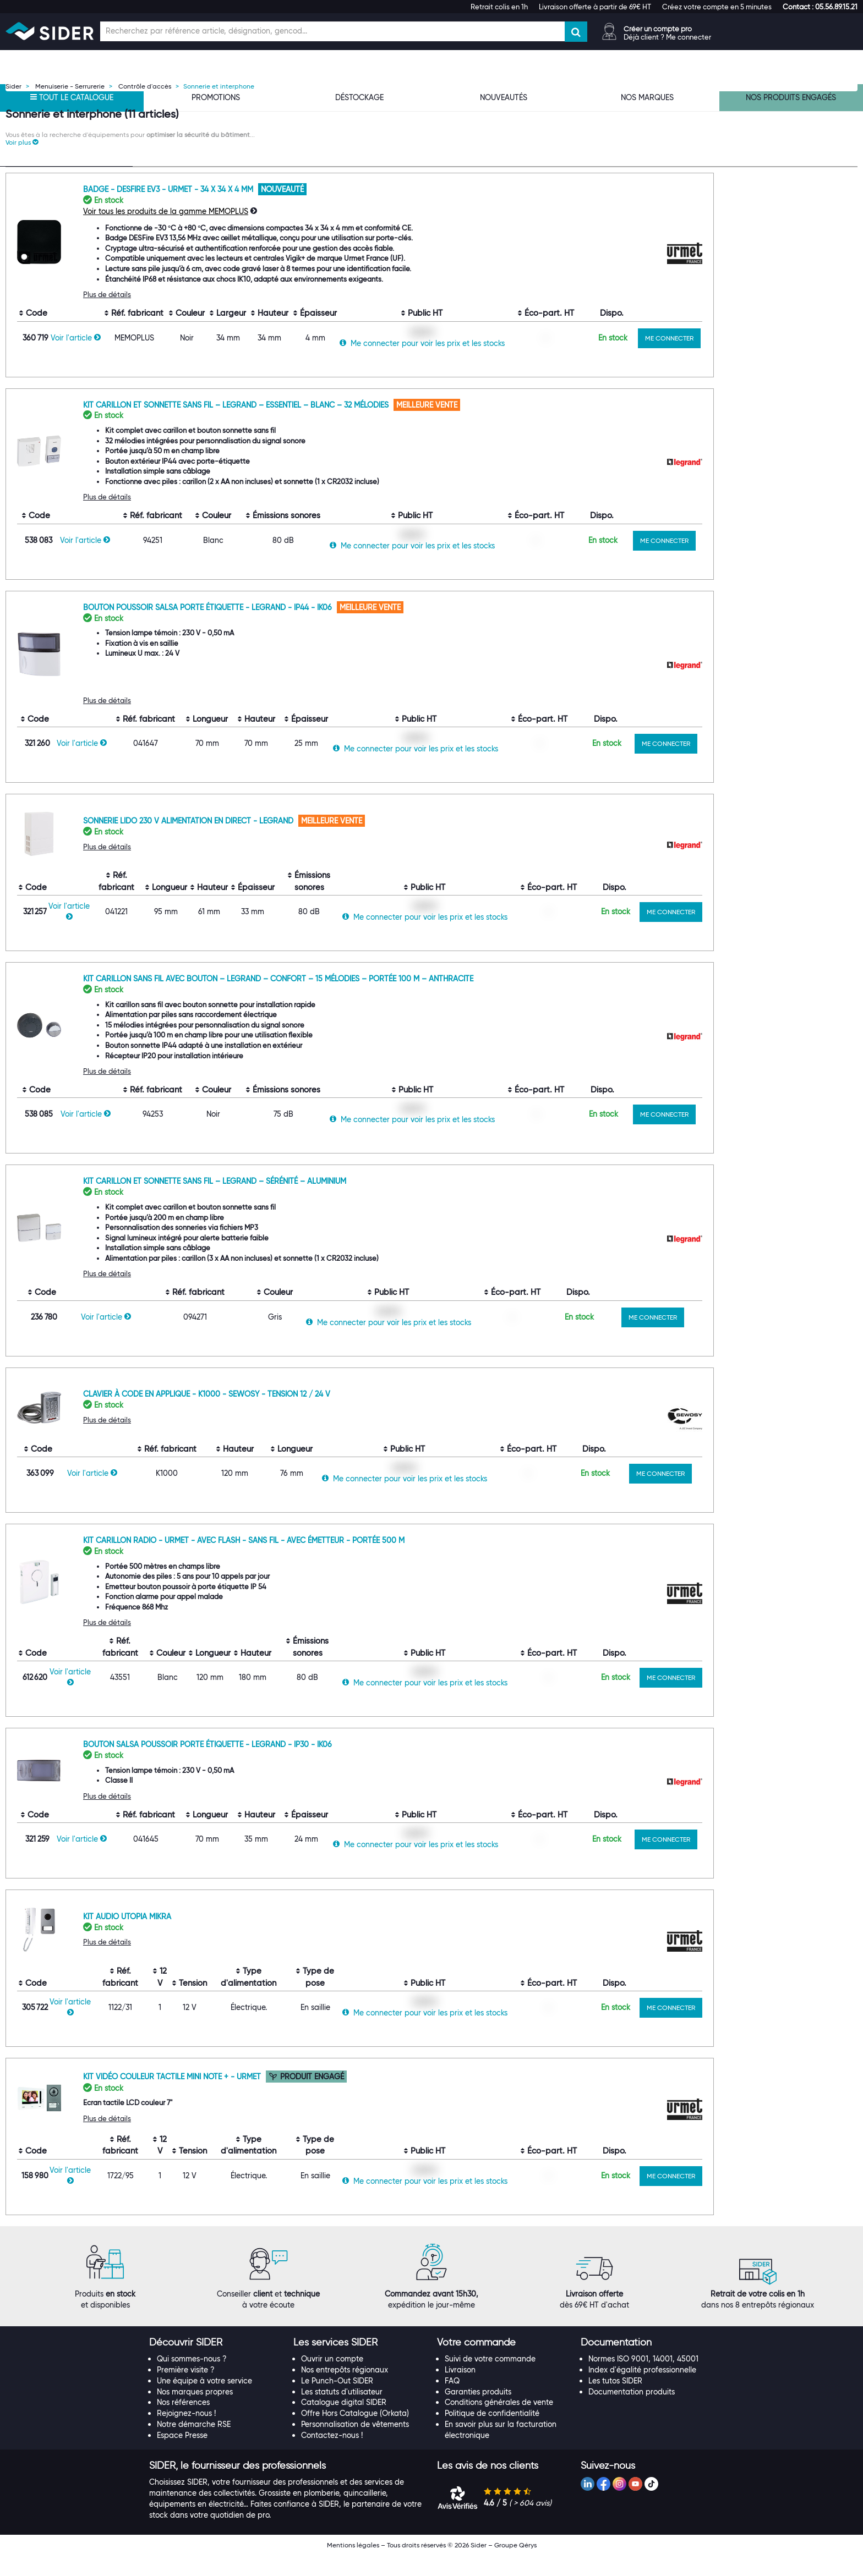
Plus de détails (245, 315)
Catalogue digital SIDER (343, 2423)
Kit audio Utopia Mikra (265, 1937)
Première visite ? (186, 2391)
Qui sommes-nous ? (192, 2380)
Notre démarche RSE (194, 2445)
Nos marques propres (195, 2412)
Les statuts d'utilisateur (342, 2412)
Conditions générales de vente (499, 2423)
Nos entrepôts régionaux (344, 2391)
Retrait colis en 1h (499, 6)
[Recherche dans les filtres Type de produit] (69, 240)
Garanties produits (478, 2412)
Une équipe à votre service (204, 2402)
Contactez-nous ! (332, 2456)
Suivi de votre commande (490, 2380)
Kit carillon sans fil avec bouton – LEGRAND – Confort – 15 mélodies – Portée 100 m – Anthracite (416, 999)
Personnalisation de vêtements (355, 2445)
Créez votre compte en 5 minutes (717, 6)
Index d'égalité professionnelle (642, 2391)
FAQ (452, 2402)
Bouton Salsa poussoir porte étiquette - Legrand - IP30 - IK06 (345, 1765)
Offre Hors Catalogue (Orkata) (355, 2434)
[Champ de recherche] (332, 31)
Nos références (183, 2423)
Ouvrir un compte (332, 2380)
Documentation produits (631, 2412)
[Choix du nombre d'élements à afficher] (782, 171)
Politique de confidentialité (492, 2434)
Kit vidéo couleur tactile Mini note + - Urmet (311, 2097)
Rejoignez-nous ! (186, 2434)
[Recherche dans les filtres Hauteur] (69, 734)
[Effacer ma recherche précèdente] (124, 239)
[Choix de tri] (706, 171)
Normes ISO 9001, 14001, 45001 (643, 2380)
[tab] (215, 2363)
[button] (820, 6)
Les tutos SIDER (615, 2402)
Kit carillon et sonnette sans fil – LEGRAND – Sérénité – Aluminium (352, 1202)
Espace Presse (182, 2456)
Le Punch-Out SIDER (337, 2402)
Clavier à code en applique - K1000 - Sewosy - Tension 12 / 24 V (344, 1415)
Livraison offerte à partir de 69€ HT (595, 6)
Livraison (460, 2391)
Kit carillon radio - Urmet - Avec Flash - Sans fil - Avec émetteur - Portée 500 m (382, 1561)
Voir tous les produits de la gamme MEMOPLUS (303, 232)
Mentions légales (353, 2566)
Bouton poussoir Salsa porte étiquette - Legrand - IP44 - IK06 (346, 628)
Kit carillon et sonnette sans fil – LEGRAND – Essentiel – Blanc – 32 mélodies (375, 425)
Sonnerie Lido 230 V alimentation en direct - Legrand (327, 842)
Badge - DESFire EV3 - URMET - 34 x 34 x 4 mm (307, 210)
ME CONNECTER (808, 359)
